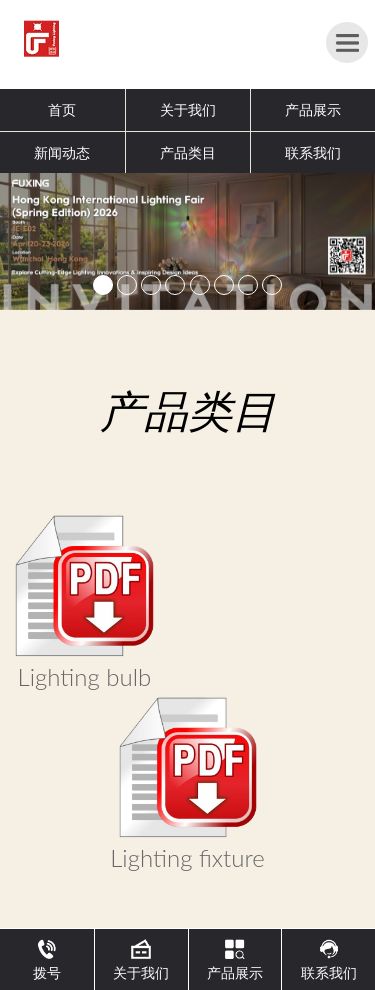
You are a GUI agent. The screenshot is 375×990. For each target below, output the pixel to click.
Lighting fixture (187, 857)
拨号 (47, 960)
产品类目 (188, 152)
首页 (62, 109)
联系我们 (313, 152)
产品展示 (313, 109)
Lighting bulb (85, 676)
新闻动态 (62, 152)
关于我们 (188, 109)
